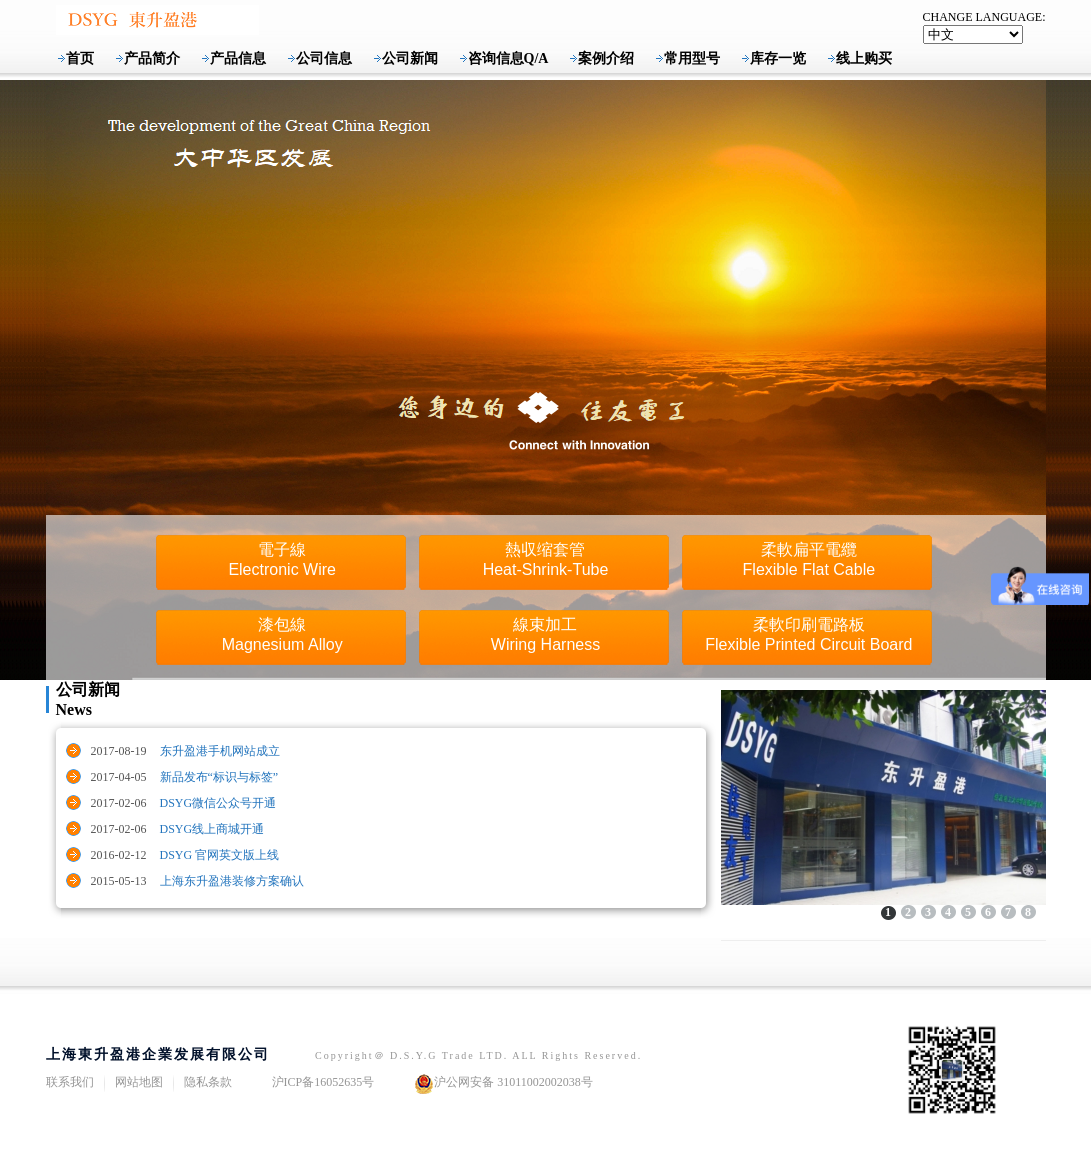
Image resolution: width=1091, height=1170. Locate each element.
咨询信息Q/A (508, 58)
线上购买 (864, 58)
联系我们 (70, 1082)
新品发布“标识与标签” (219, 777)
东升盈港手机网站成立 (220, 751)
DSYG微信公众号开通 (218, 803)
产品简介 (152, 58)
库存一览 (778, 58)
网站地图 (139, 1082)
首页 (80, 58)
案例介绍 (606, 58)
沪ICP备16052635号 (323, 1082)
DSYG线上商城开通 (212, 829)
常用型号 (692, 58)
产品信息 (238, 58)
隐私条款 (208, 1082)
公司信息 (324, 58)
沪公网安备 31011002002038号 (503, 1084)
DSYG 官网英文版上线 (220, 855)
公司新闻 (410, 58)
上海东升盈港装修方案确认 (232, 881)
